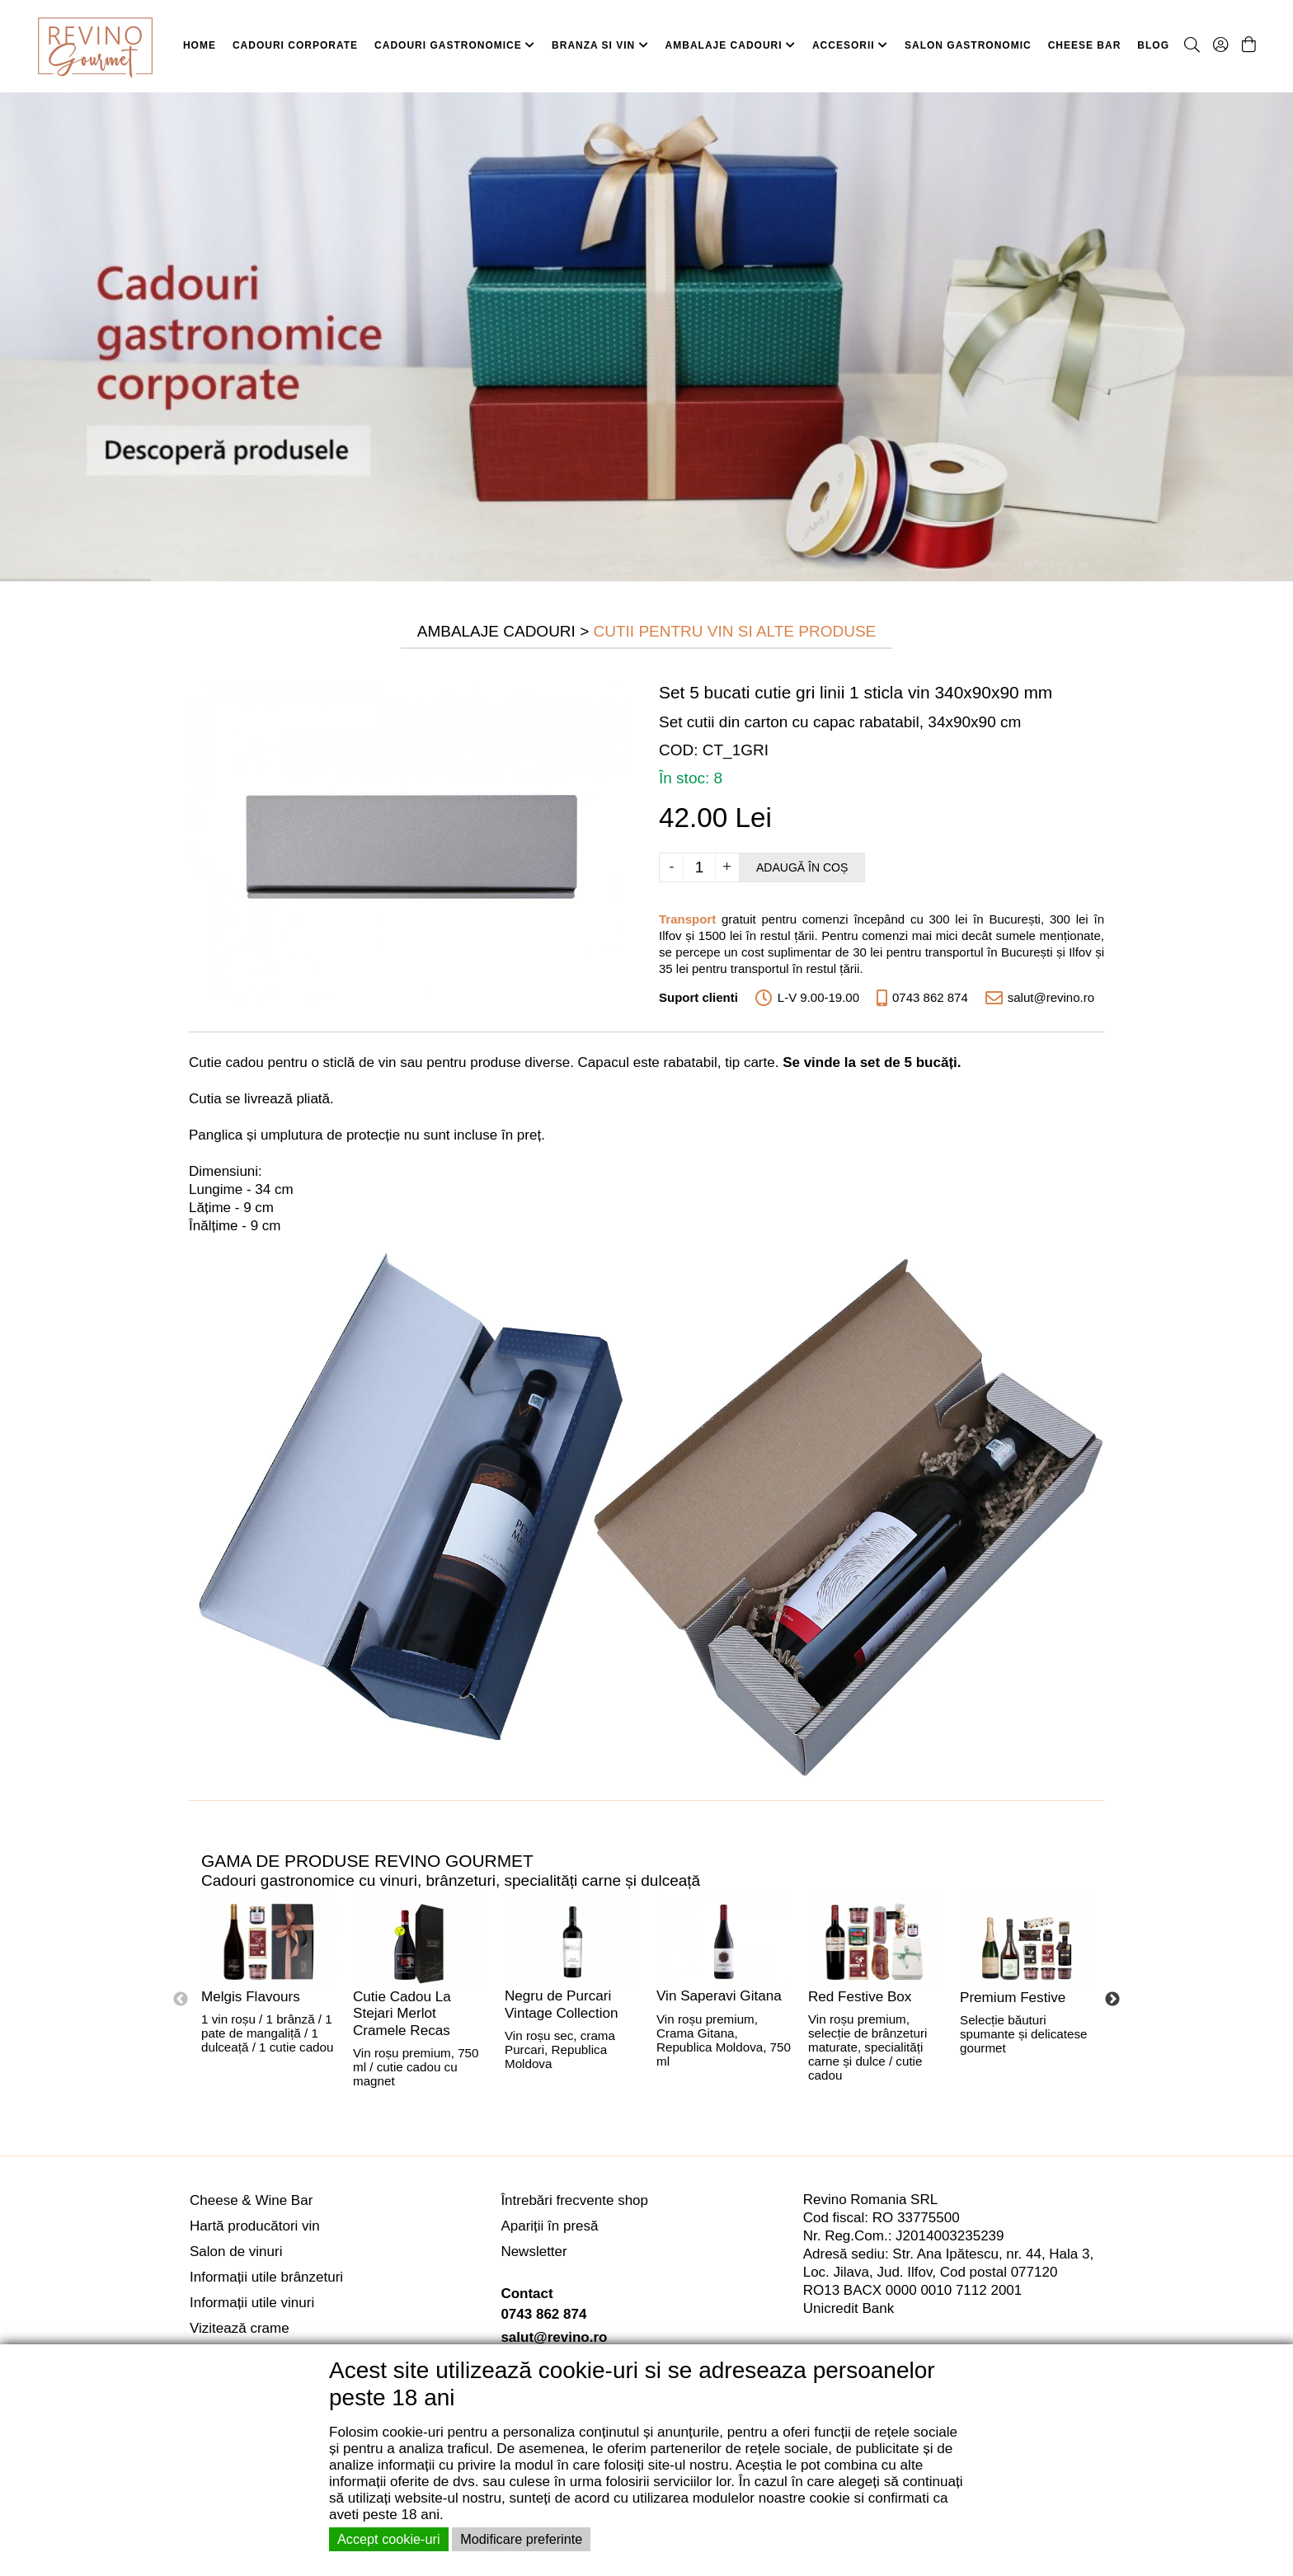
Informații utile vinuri (252, 2302)
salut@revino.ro (554, 2337)
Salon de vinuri (236, 2251)
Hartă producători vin (255, 2226)
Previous (180, 1999)
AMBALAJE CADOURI (730, 45)
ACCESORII (850, 45)
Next (1112, 1999)
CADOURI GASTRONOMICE (454, 45)
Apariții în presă (549, 2226)
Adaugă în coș (802, 867)
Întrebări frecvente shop (574, 2200)
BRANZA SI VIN (600, 45)
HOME (199, 45)
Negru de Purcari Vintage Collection (561, 2004)
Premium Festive (1012, 1997)
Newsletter (534, 2251)
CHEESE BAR (1084, 45)
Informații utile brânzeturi (266, 2277)
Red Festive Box (859, 1997)
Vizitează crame (239, 2328)
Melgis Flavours (250, 1997)
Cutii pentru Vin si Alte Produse (735, 631)
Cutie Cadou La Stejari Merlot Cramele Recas (402, 2013)
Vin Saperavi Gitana (719, 1996)
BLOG (1153, 45)
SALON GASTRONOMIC (968, 45)
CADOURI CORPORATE (295, 45)
